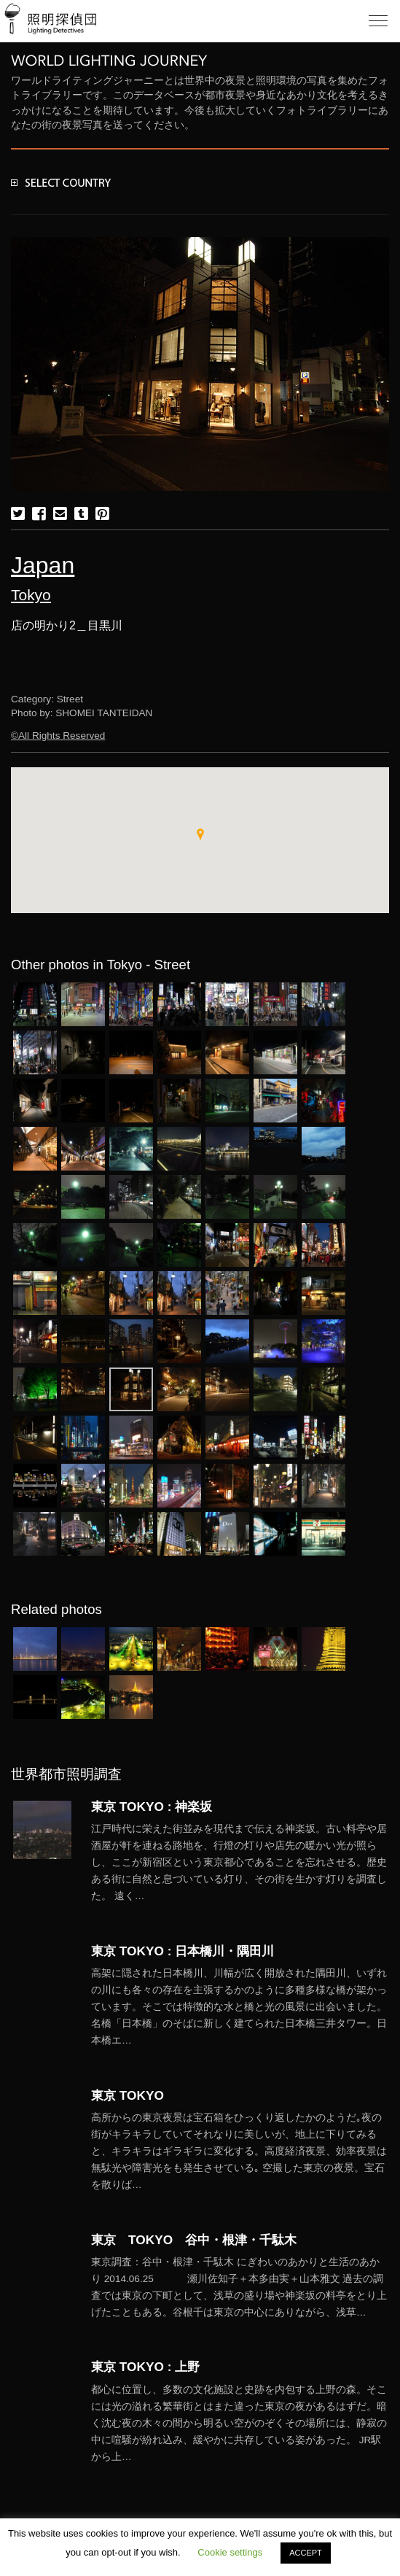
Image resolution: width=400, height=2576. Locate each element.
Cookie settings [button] (229, 2552)
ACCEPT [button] (305, 2552)
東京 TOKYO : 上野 (145, 2366)
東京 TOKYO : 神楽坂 (151, 1806)
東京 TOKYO (127, 2095)
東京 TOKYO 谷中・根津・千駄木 (194, 2239)
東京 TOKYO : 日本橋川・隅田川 (182, 1951)
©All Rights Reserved (58, 735)
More (240, 1862)
